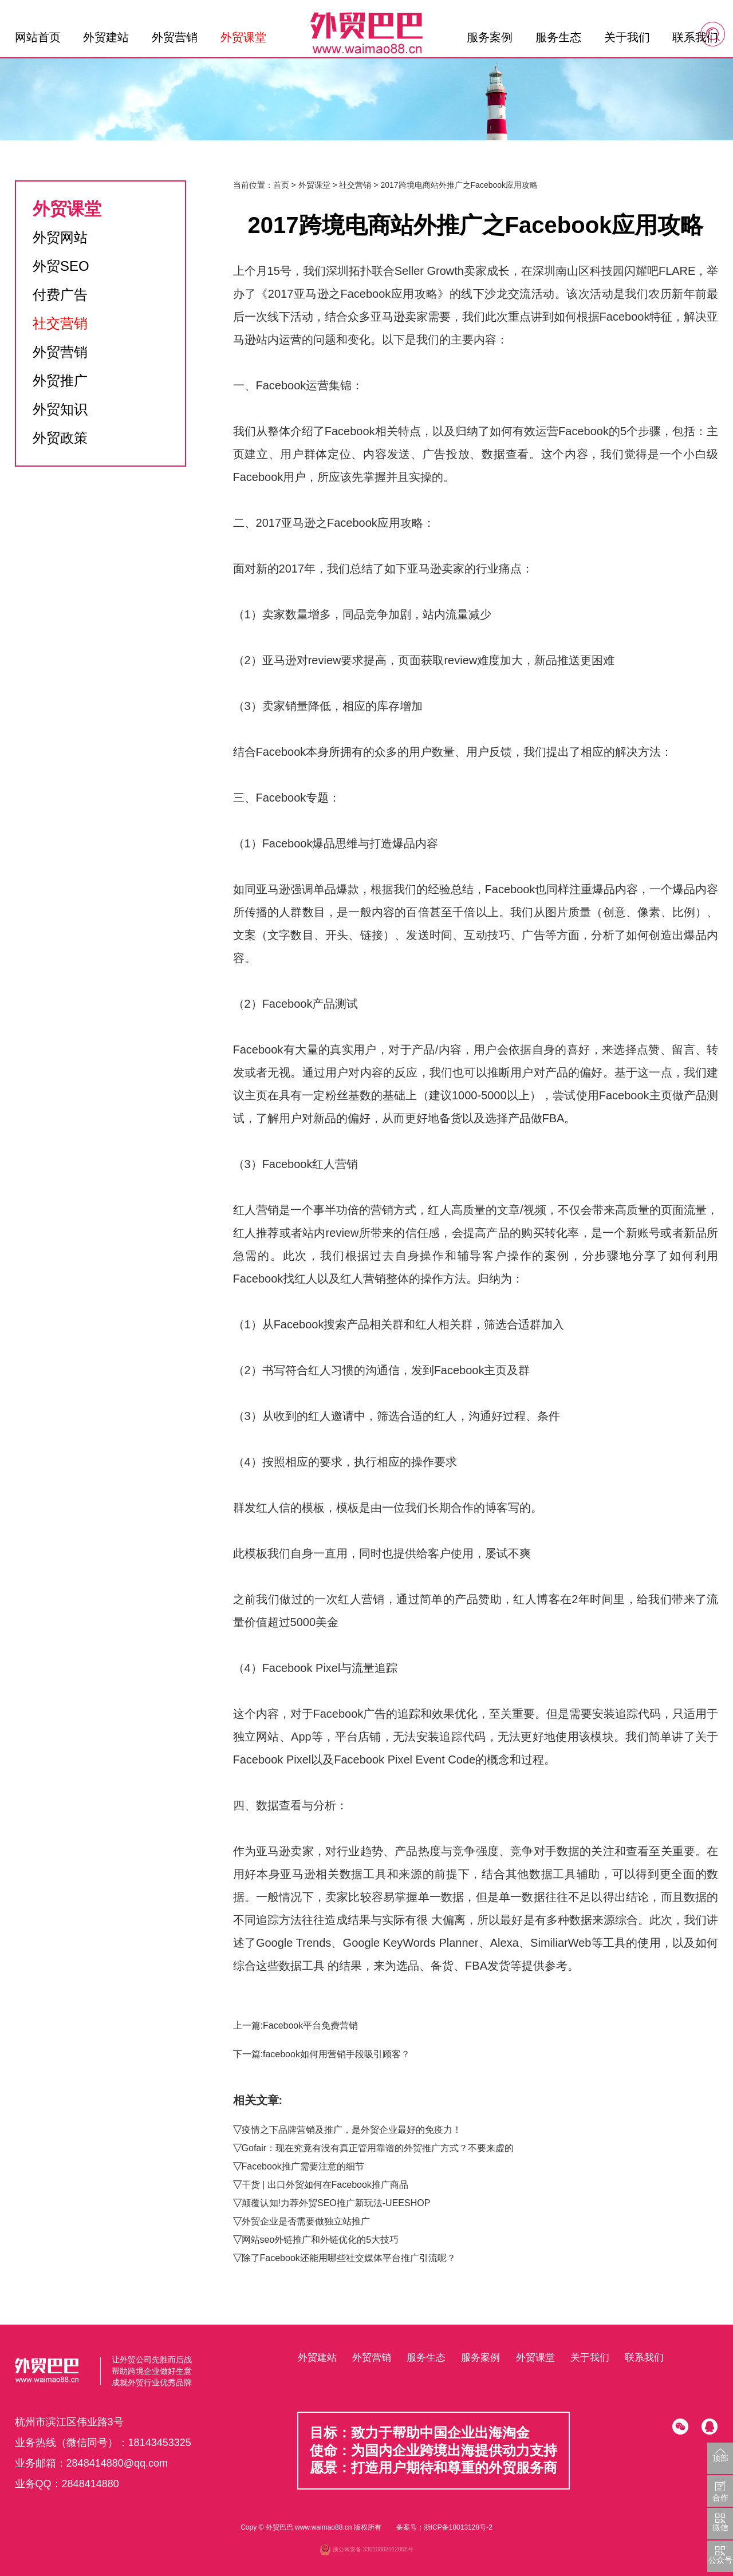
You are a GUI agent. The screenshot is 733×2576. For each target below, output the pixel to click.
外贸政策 (60, 437)
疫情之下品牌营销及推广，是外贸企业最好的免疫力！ (352, 2130)
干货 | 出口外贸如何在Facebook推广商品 (325, 2185)
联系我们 (695, 37)
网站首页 (38, 37)
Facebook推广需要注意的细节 (303, 2166)
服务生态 (558, 37)
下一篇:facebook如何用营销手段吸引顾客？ (321, 2054)
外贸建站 (106, 37)
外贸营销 (175, 37)
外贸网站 (60, 237)
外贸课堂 (243, 37)
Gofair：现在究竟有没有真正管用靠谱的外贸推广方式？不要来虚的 (378, 2148)
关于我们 (627, 37)
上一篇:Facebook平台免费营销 (295, 2025)
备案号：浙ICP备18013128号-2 (444, 2527)
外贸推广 (60, 380)
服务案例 (490, 37)
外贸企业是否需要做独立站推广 (306, 2221)
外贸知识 (60, 409)
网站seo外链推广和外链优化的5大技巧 (320, 2239)
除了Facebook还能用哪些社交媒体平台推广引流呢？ (349, 2258)
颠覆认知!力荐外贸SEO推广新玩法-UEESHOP (336, 2203)
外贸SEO (61, 266)
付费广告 (60, 294)
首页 (281, 185)
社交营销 (60, 323)
